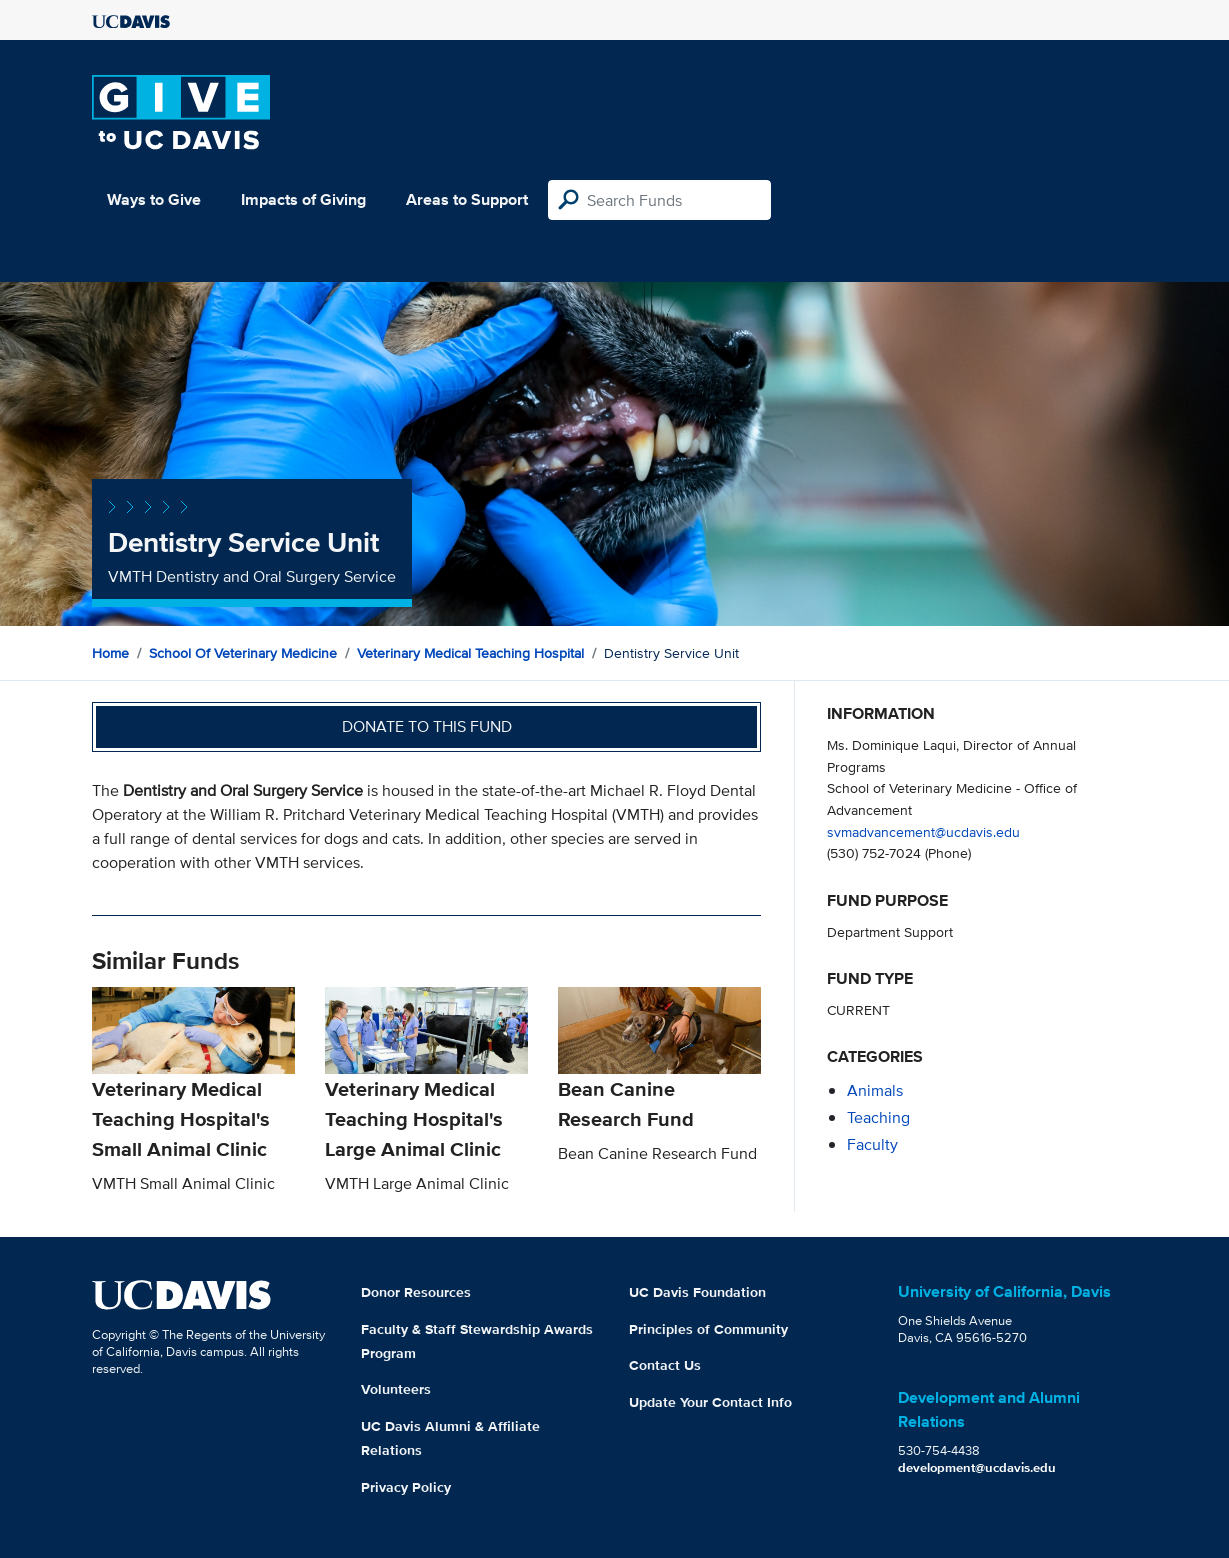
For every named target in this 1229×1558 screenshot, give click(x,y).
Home (110, 653)
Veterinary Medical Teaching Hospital (470, 653)
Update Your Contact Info (710, 1402)
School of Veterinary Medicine (243, 653)
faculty (872, 1144)
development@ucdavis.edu (977, 1467)
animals (875, 1090)
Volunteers (396, 1389)
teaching (878, 1117)
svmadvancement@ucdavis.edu (923, 831)
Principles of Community (708, 1329)
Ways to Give (154, 199)
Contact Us (665, 1365)
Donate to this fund (427, 726)
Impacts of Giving (303, 199)
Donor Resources (416, 1292)
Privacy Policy (406, 1487)
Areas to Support (467, 199)
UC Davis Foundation (697, 1292)
